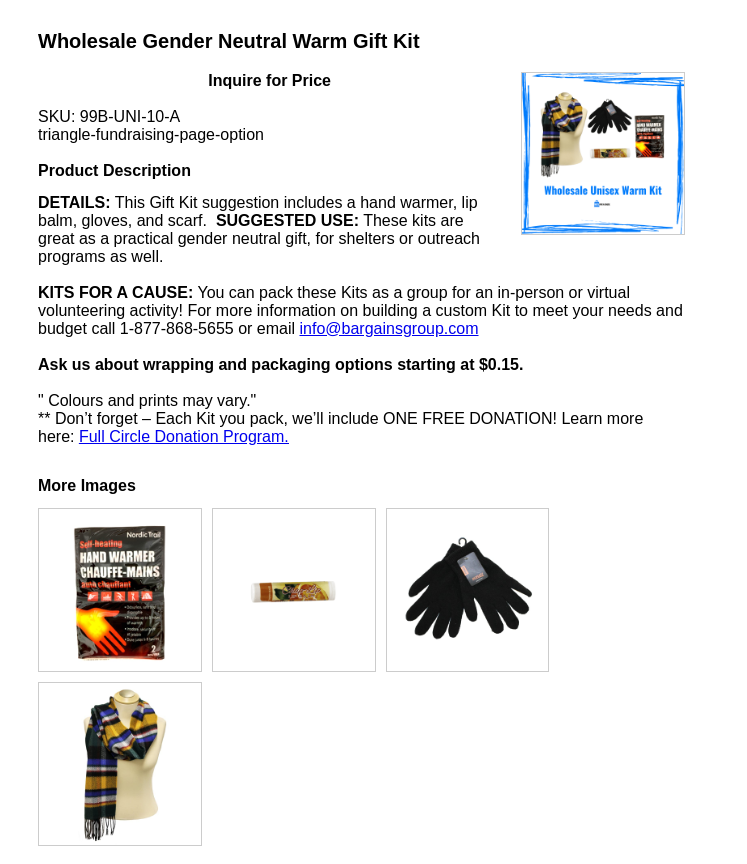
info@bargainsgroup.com (389, 328)
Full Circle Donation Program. (184, 436)
